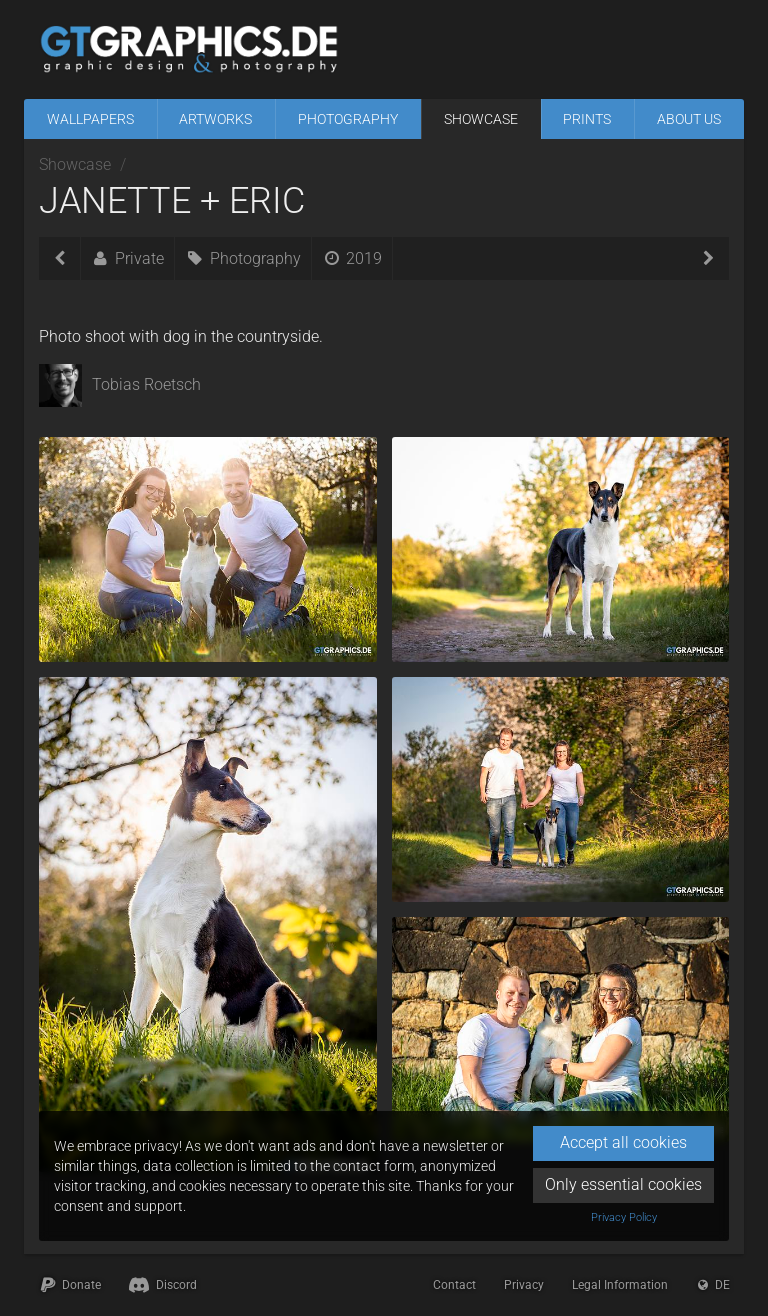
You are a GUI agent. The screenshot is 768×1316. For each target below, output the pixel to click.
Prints (587, 119)
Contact (454, 1285)
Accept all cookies (623, 1142)
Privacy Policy (624, 1217)
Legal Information (620, 1285)
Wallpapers (90, 119)
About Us (689, 119)
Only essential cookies (623, 1184)
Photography (348, 119)
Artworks (215, 119)
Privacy (524, 1285)
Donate (69, 1285)
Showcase (481, 119)
